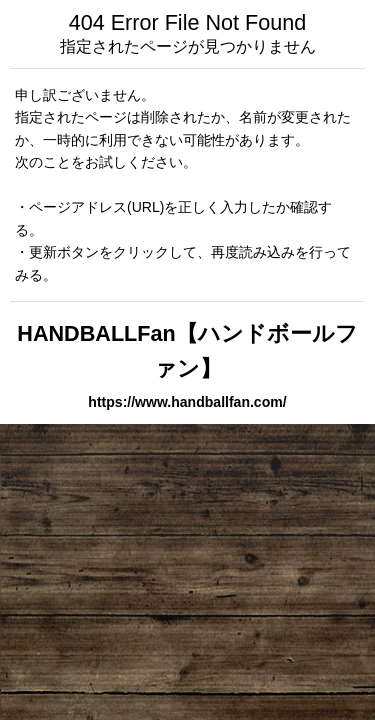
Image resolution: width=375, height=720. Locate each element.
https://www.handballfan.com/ (187, 402)
